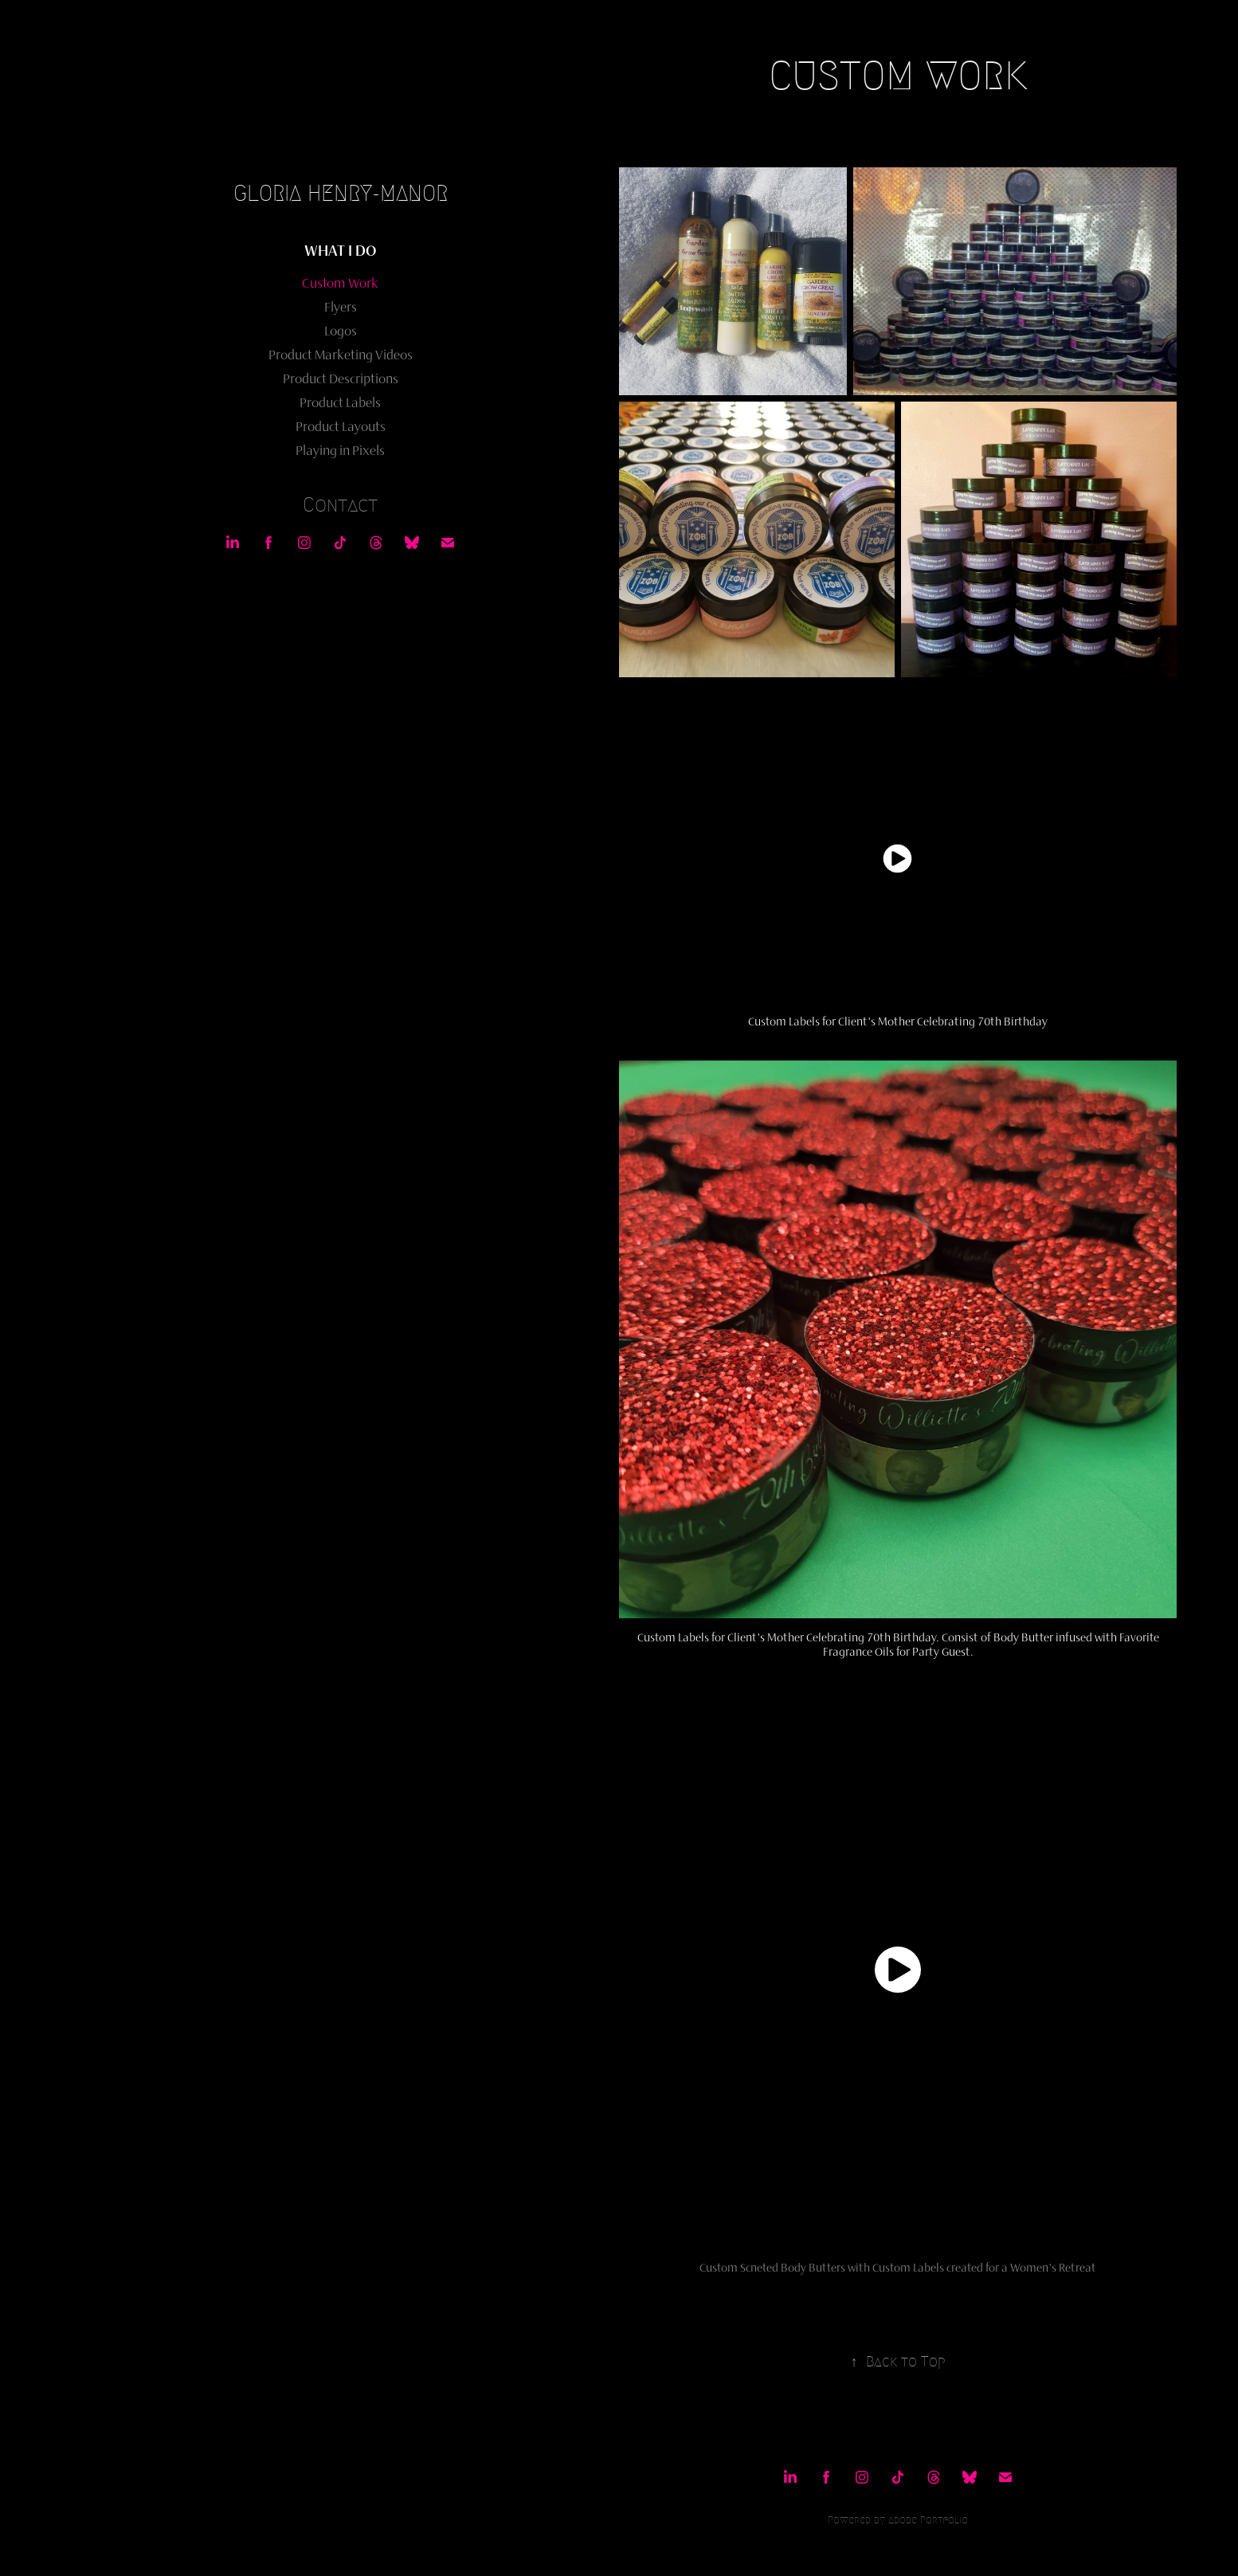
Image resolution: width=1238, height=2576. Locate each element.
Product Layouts (341, 426)
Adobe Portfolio (928, 2520)
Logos (340, 330)
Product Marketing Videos (340, 354)
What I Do (340, 250)
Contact (340, 505)
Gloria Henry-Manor (340, 193)
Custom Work (340, 283)
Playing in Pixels (340, 450)
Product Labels (340, 402)
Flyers (340, 307)
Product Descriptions (340, 378)
